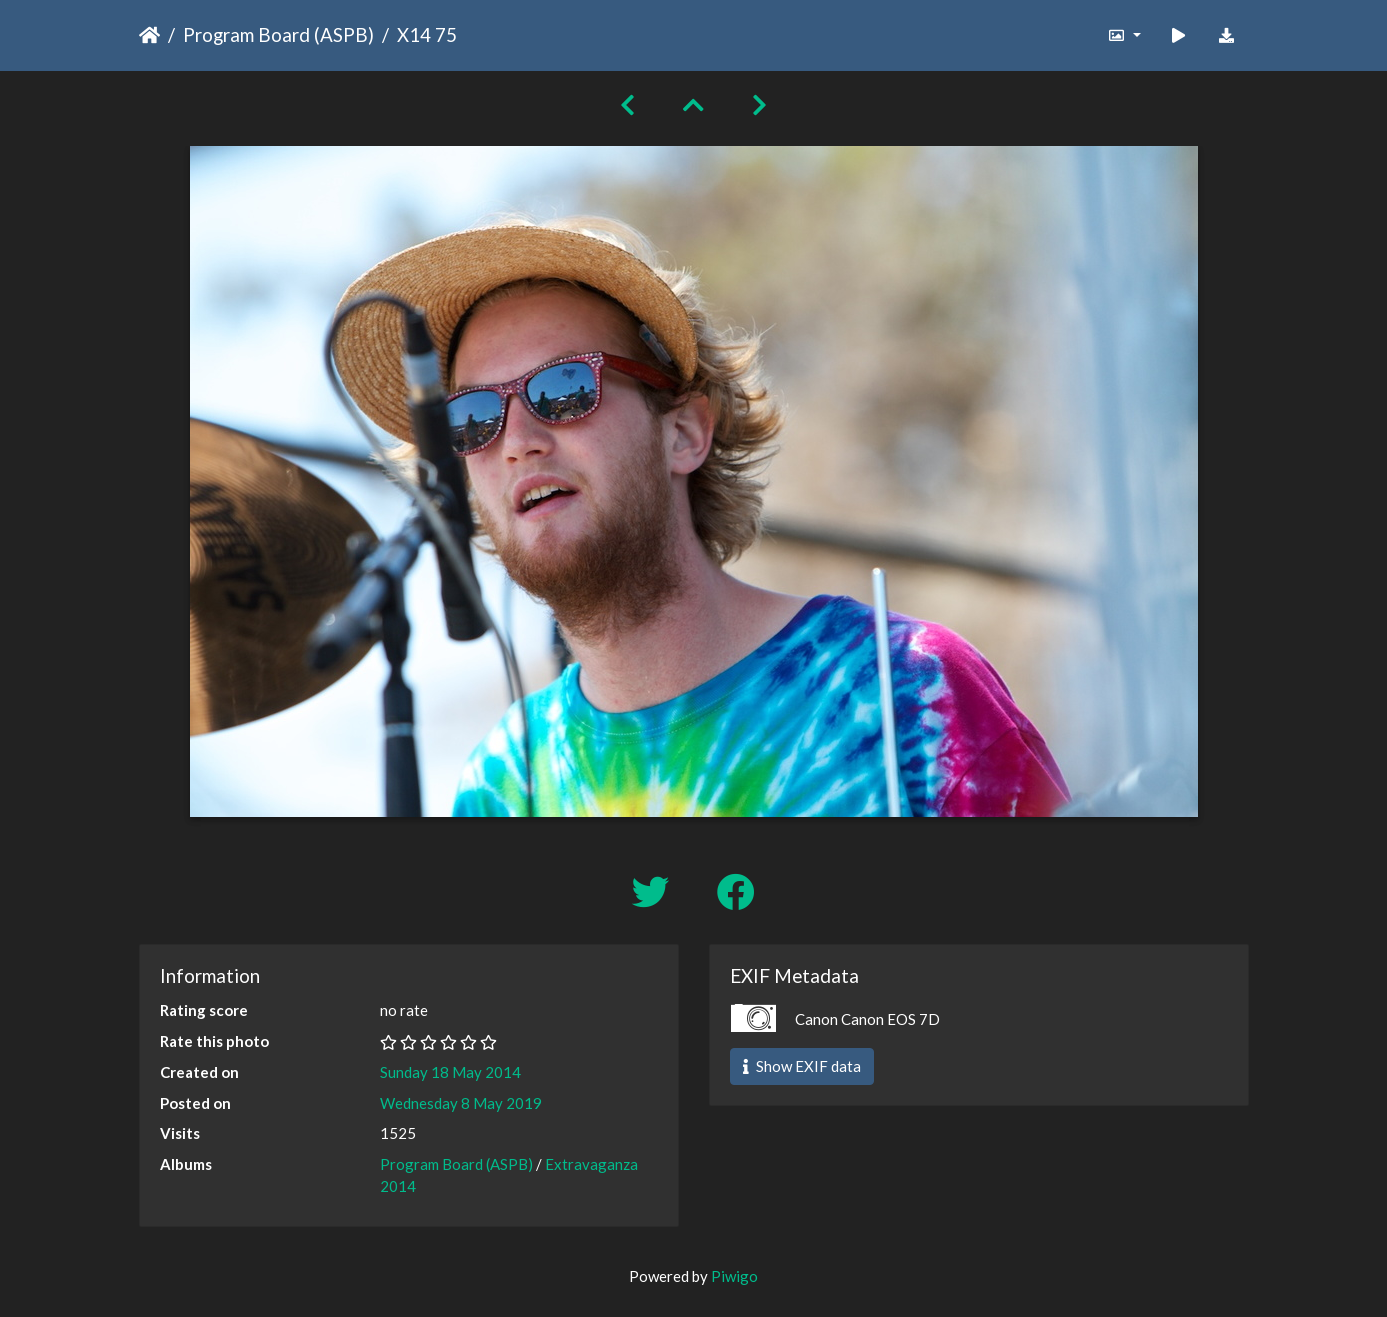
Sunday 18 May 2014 (450, 1072)
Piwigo (734, 1276)
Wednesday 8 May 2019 (461, 1103)
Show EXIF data (802, 1066)
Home (149, 35)
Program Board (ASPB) (278, 34)
